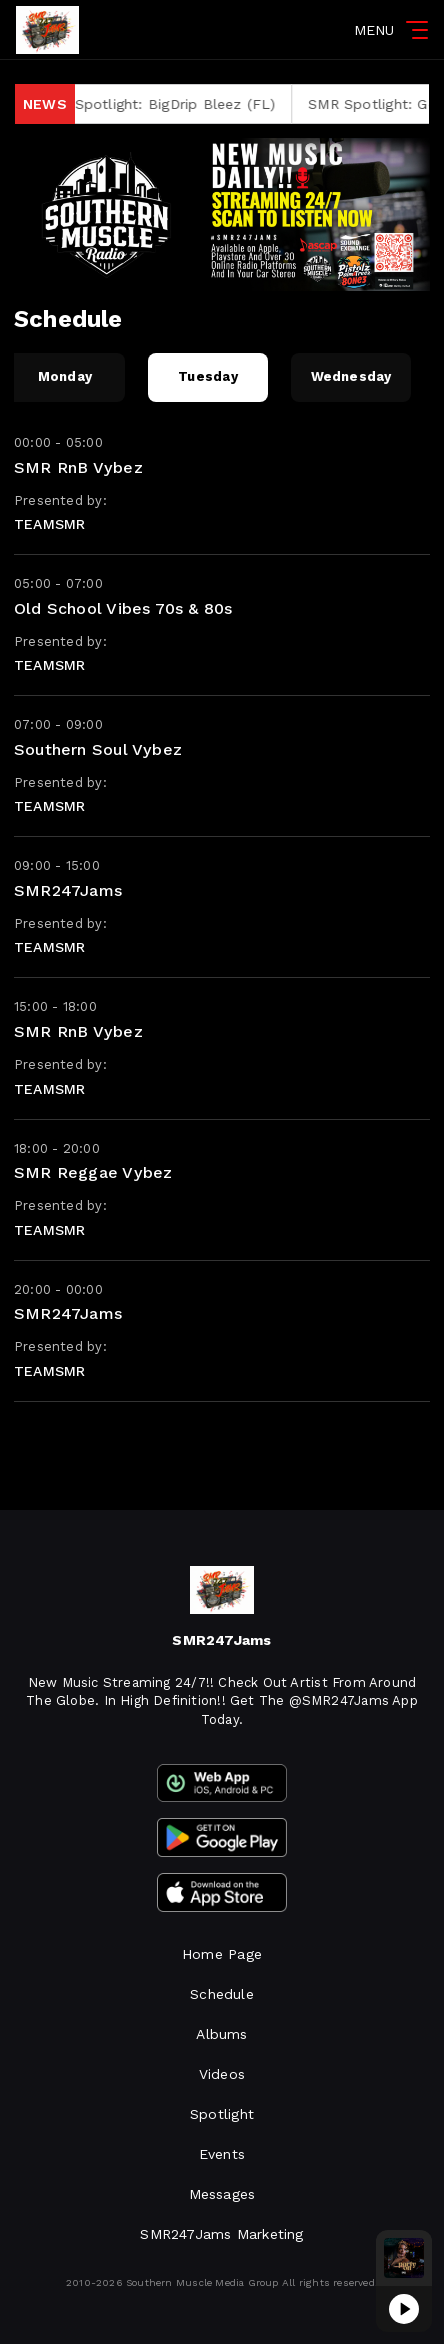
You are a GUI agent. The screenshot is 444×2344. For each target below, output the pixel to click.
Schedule (222, 1994)
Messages (222, 2194)
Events (222, 2154)
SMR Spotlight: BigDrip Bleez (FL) (171, 104)
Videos (222, 2074)
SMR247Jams (68, 890)
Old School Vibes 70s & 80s (123, 608)
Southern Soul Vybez (98, 749)
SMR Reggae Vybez (93, 1172)
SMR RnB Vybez (78, 467)
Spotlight (222, 2114)
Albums (221, 2034)
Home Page (222, 1954)
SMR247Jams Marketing (221, 2234)
